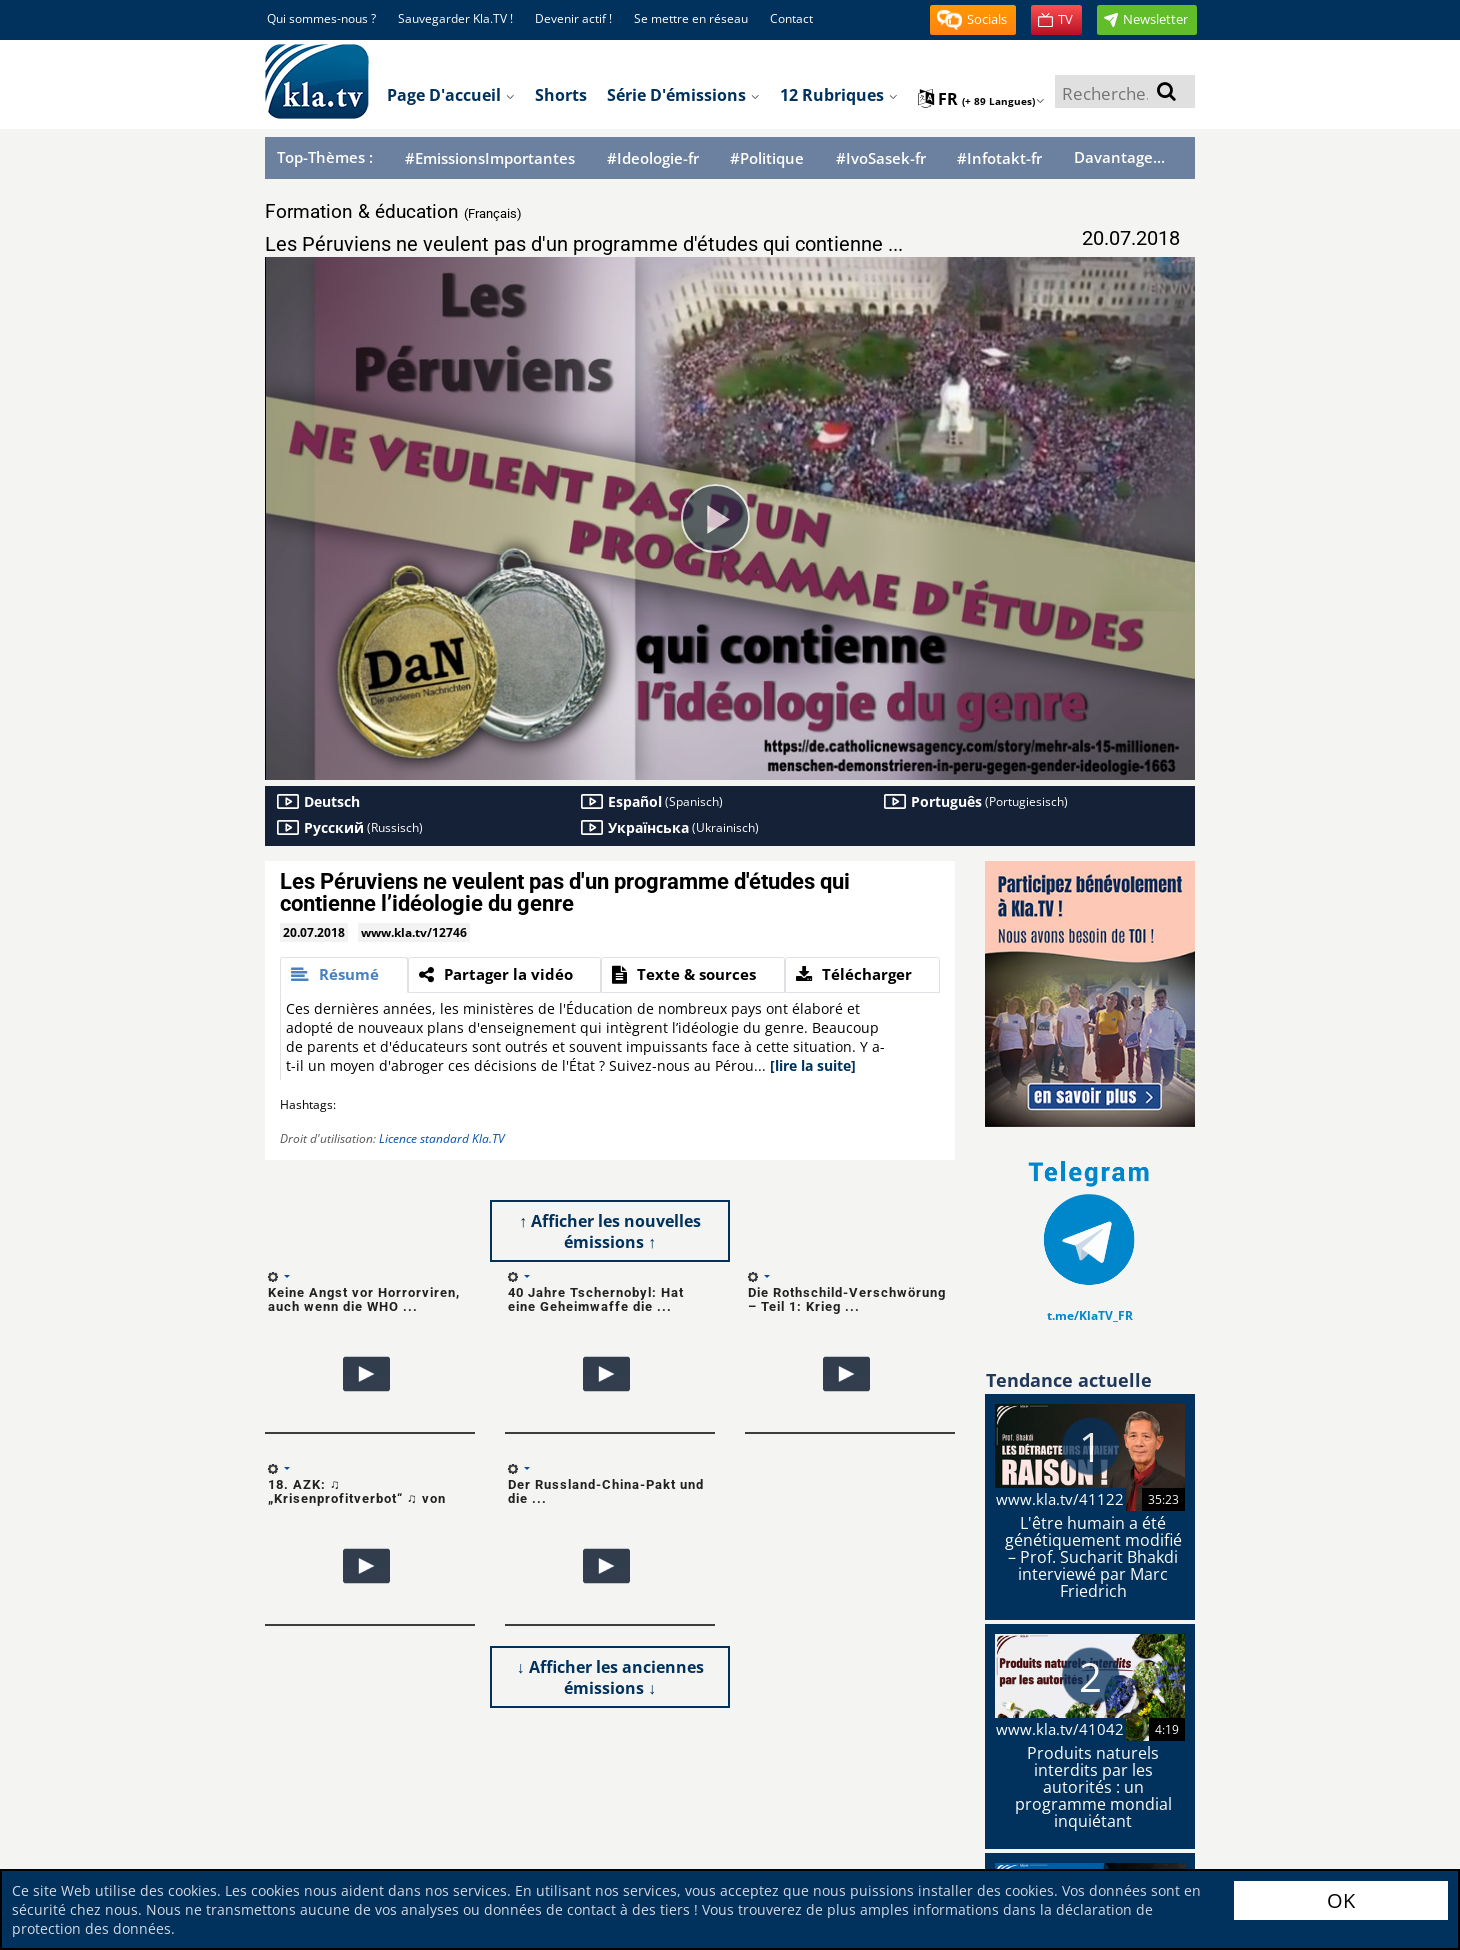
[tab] (344, 975)
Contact (791, 18)
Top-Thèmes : (325, 157)
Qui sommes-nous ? (321, 18)
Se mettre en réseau (691, 18)
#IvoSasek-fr (881, 158)
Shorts (561, 95)
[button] (973, 20)
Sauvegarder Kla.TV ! (455, 18)
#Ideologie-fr (653, 158)
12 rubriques (839, 95)
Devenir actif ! (573, 18)
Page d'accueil (451, 95)
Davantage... (1119, 157)
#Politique (767, 158)
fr (981, 99)
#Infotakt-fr (999, 158)
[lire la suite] (813, 1065)
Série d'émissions (683, 95)
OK (1341, 1900)
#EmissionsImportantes (490, 158)
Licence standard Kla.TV (442, 1138)
